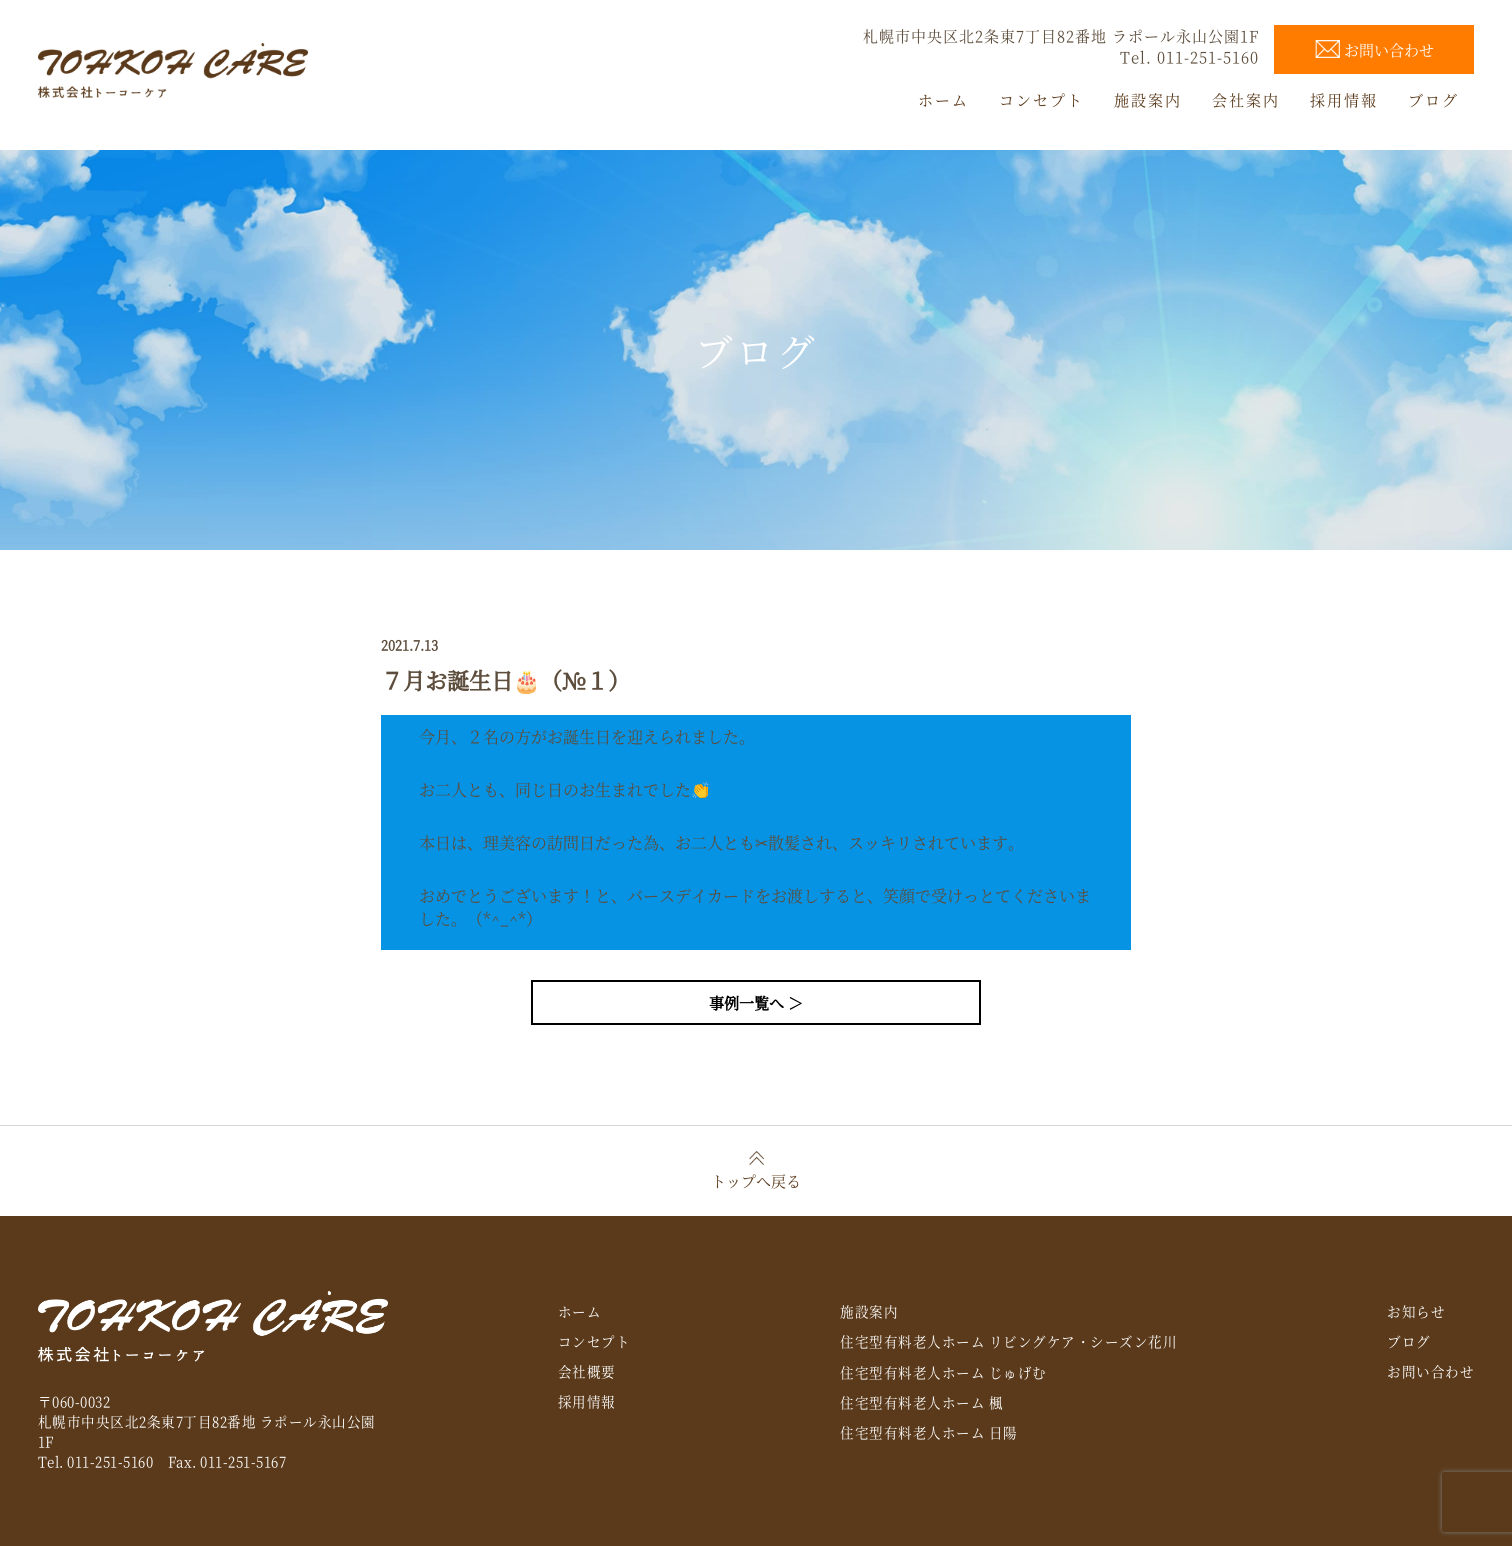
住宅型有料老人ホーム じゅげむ (943, 1372)
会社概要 (587, 1371)
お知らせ (1416, 1311)
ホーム (580, 1311)
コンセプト (594, 1341)
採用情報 (587, 1401)
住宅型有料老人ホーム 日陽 (929, 1432)
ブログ (1409, 1341)
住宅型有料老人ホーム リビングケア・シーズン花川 (1008, 1341)
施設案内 (869, 1311)
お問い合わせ (1430, 1371)
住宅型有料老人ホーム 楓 (921, 1402)
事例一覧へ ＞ (756, 1002)
